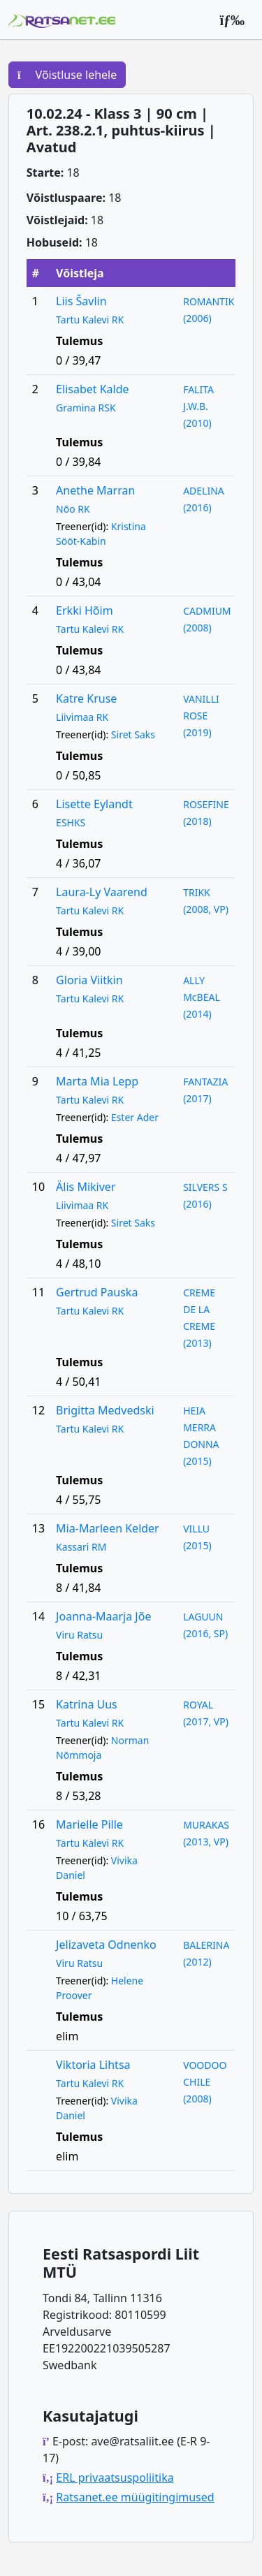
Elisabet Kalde (92, 389)
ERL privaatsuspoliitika (114, 2477)
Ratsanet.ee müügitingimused (135, 2497)
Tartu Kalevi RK (90, 319)
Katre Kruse (86, 698)
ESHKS (70, 822)
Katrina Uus (86, 1704)
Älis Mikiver (85, 1186)
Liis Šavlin (81, 301)
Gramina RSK (85, 407)
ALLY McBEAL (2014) (201, 997)
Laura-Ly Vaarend (101, 892)
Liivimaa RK (82, 717)
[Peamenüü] (232, 19)
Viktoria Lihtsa (93, 2064)
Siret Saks (133, 734)
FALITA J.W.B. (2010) (198, 406)
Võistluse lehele (67, 74)
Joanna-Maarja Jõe (103, 1616)
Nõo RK (73, 508)
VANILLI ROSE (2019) (201, 715)
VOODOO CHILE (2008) (204, 2081)
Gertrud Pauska (97, 1292)
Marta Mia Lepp (97, 1081)
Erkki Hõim (84, 610)
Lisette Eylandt (94, 804)
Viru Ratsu (79, 1634)
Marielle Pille (89, 1824)
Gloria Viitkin (89, 980)
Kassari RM (81, 1546)
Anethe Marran (95, 490)
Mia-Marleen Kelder (107, 1528)
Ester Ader (135, 1117)
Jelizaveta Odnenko (106, 1944)
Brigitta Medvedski (105, 1410)
